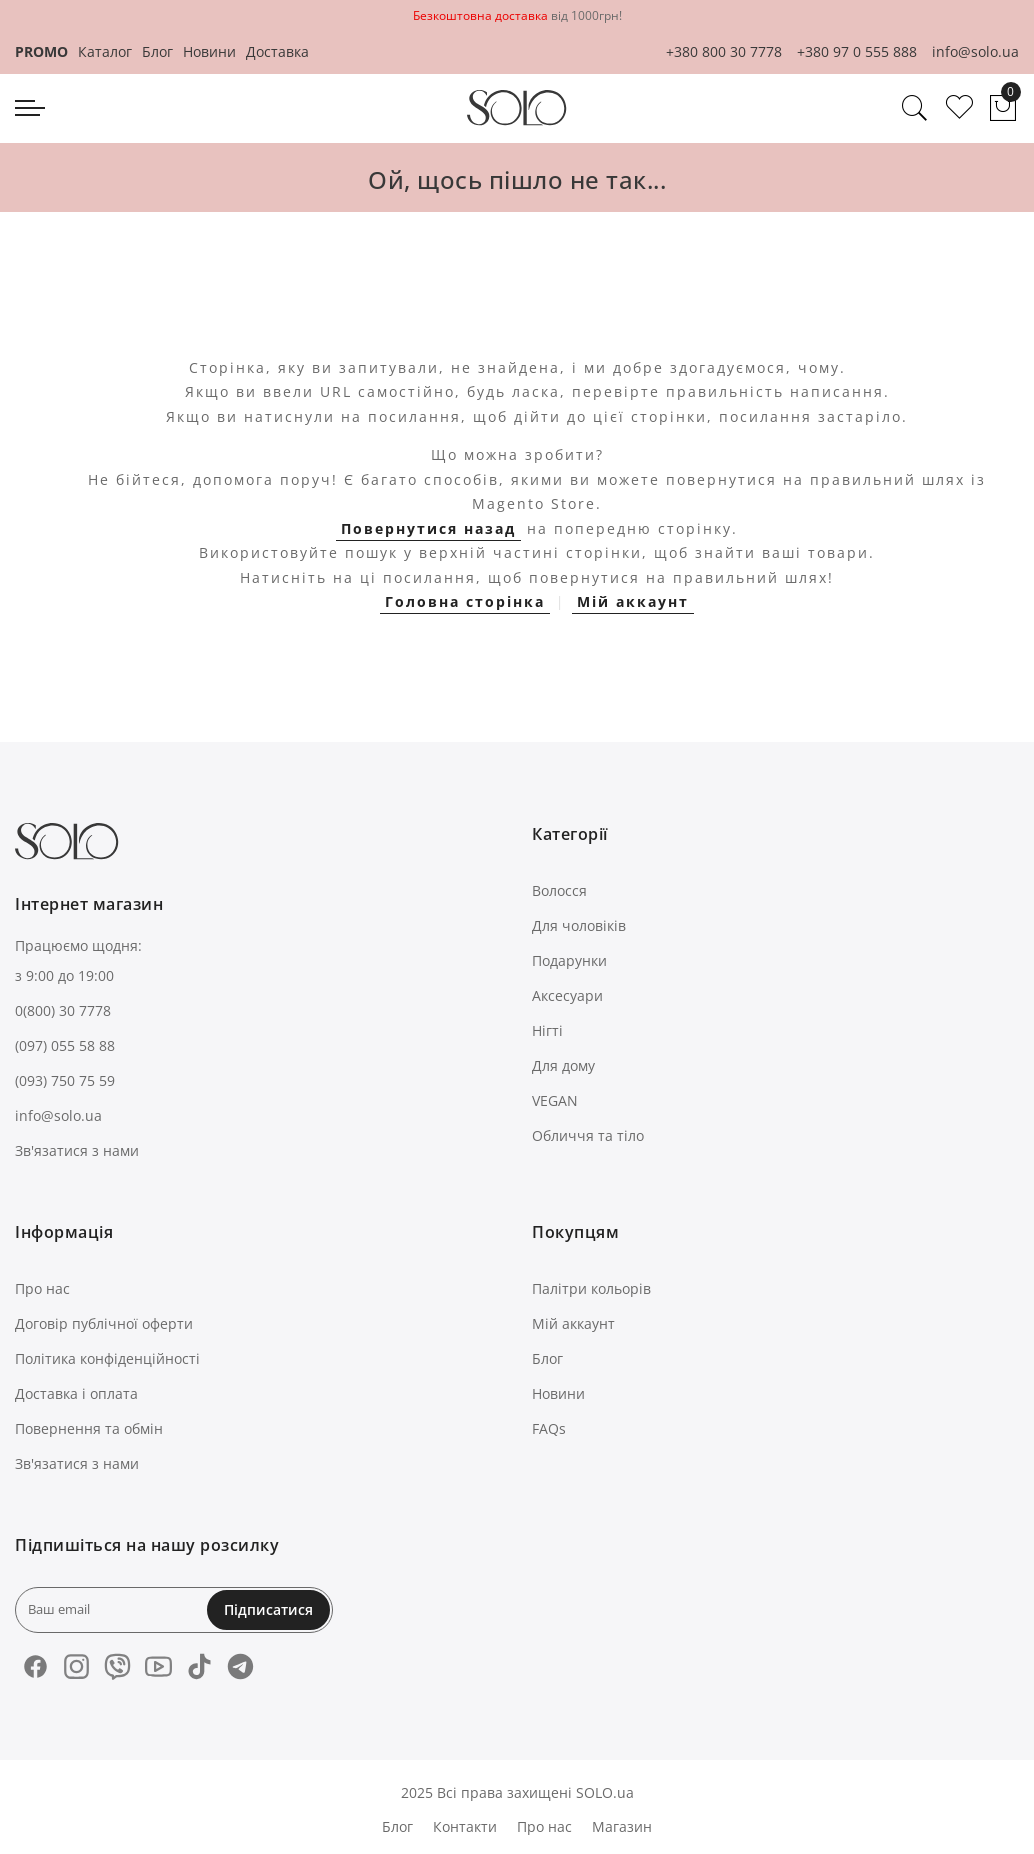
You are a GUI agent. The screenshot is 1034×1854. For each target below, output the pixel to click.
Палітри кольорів (591, 1288)
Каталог (105, 51)
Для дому (563, 1065)
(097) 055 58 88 (65, 1045)
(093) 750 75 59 (65, 1080)
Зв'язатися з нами (77, 1150)
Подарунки (569, 960)
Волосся (559, 890)
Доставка (277, 51)
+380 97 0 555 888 (857, 51)
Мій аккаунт (633, 601)
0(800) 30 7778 (63, 1010)
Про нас (42, 1288)
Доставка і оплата (76, 1393)
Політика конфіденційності (107, 1358)
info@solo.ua (975, 51)
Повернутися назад (428, 528)
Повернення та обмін (89, 1428)
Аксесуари (567, 995)
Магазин (622, 1826)
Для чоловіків (579, 925)
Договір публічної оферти (104, 1323)
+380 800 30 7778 (724, 51)
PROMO (41, 51)
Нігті (547, 1030)
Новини (209, 51)
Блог (157, 51)
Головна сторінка (465, 601)
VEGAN (555, 1100)
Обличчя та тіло (588, 1135)
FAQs (549, 1428)
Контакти (465, 1826)
